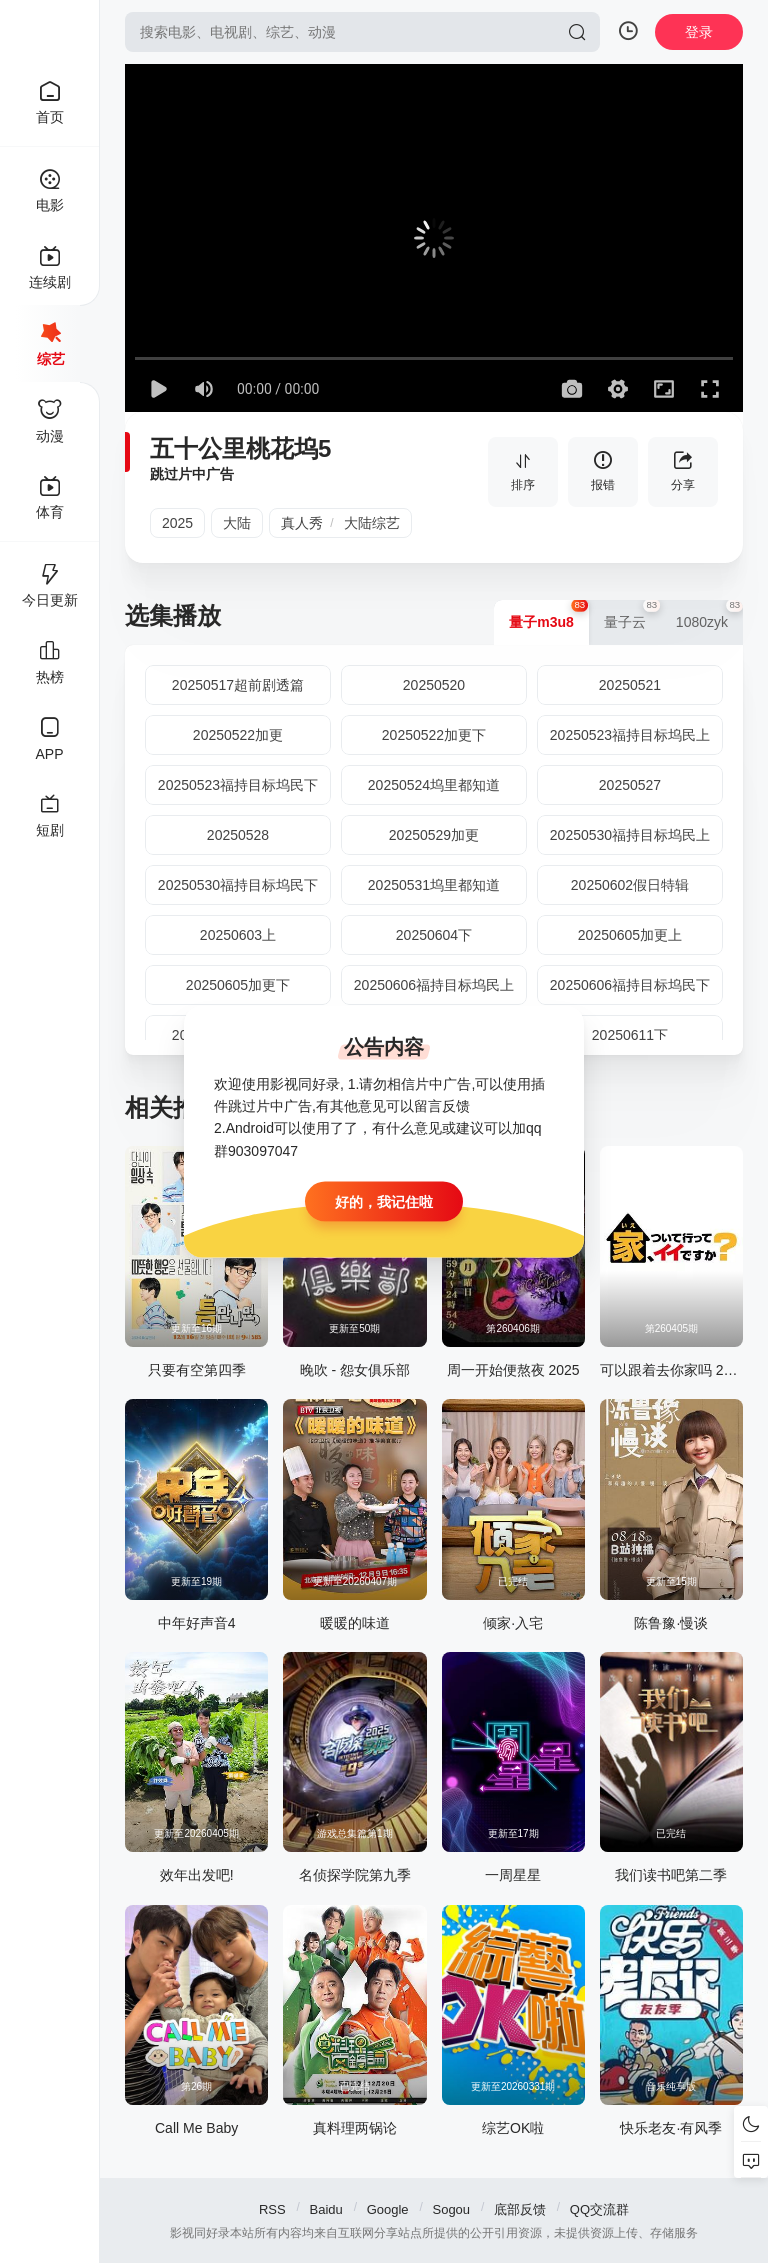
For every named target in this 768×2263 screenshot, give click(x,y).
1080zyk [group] (709, 615)
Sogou (451, 2209)
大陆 (237, 523)
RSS (272, 2209)
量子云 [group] (632, 615)
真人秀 (302, 523)
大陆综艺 (372, 523)
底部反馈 (520, 2209)
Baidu (326, 2209)
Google (388, 2209)
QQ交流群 (599, 2209)
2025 (177, 523)
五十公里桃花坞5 (240, 448)
